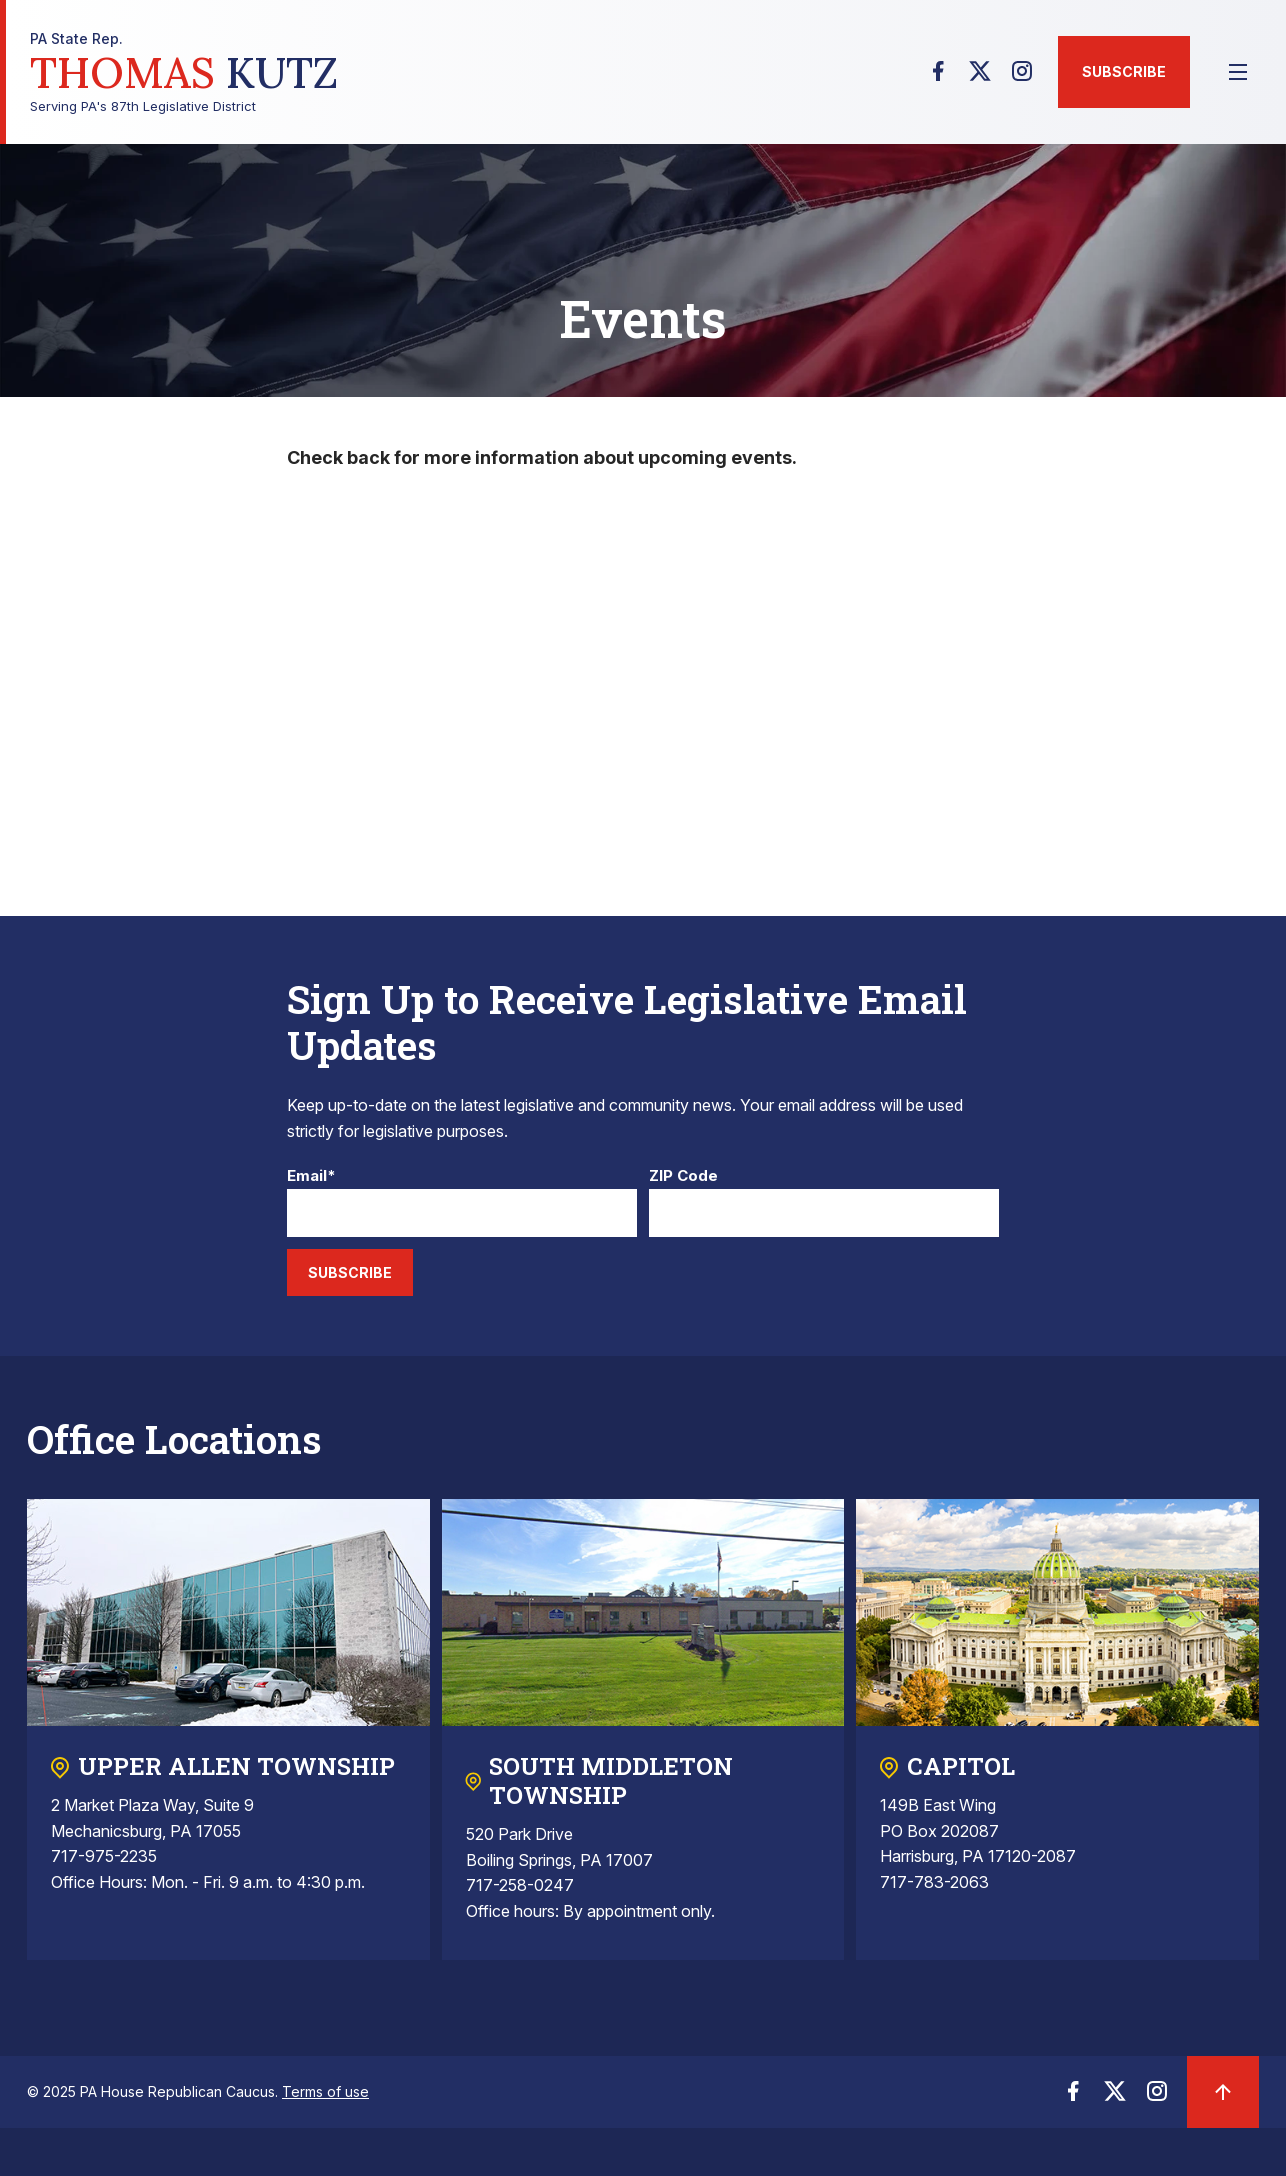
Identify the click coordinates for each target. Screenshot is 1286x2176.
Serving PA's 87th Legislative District (184, 72)
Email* (311, 1176)
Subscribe (1124, 71)
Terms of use (325, 2091)
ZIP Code (683, 1176)
